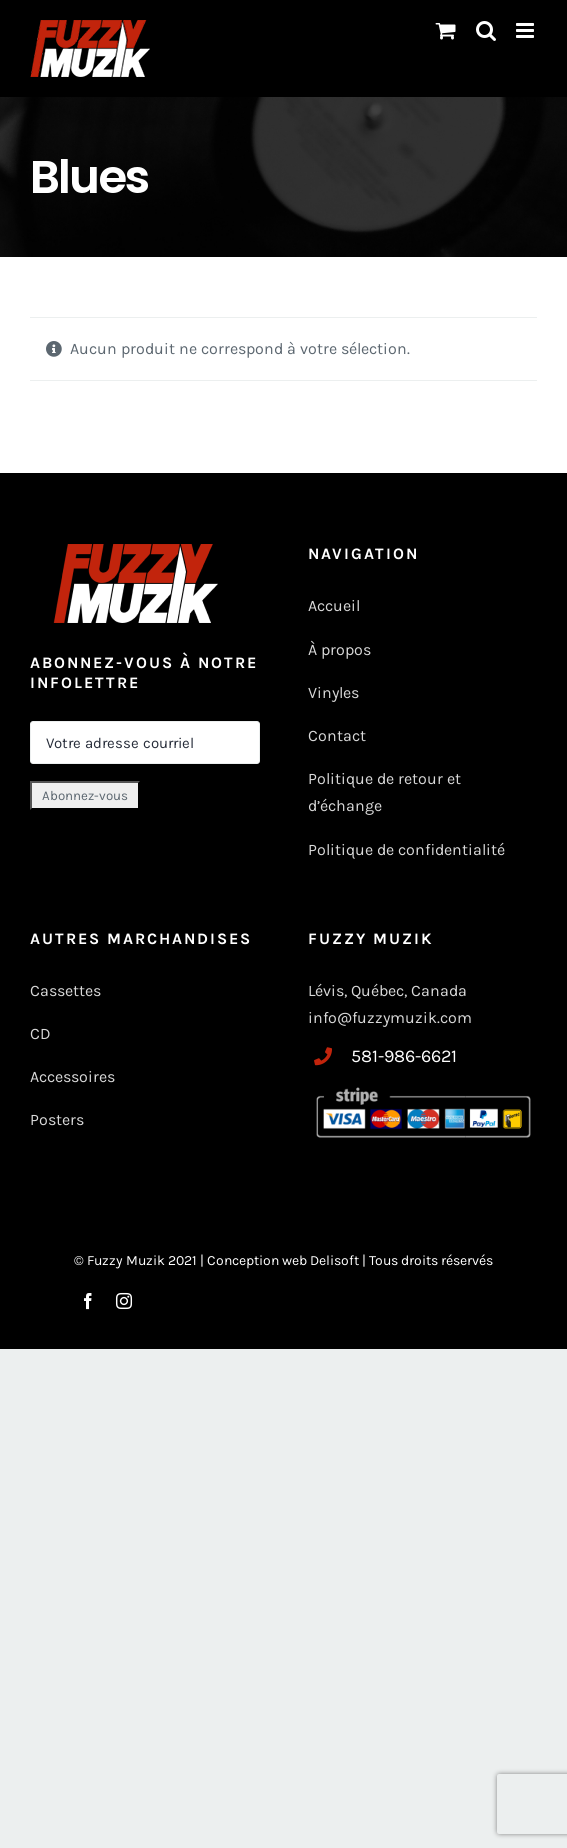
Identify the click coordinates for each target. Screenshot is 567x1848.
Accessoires (74, 1076)
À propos (339, 649)
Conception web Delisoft (284, 1260)
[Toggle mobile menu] (526, 30)
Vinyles (333, 692)
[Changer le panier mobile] (446, 30)
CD (40, 1033)
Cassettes (65, 990)
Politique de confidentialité (406, 849)
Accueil (334, 605)
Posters (57, 1119)
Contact (337, 735)
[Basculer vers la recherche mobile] (486, 30)
